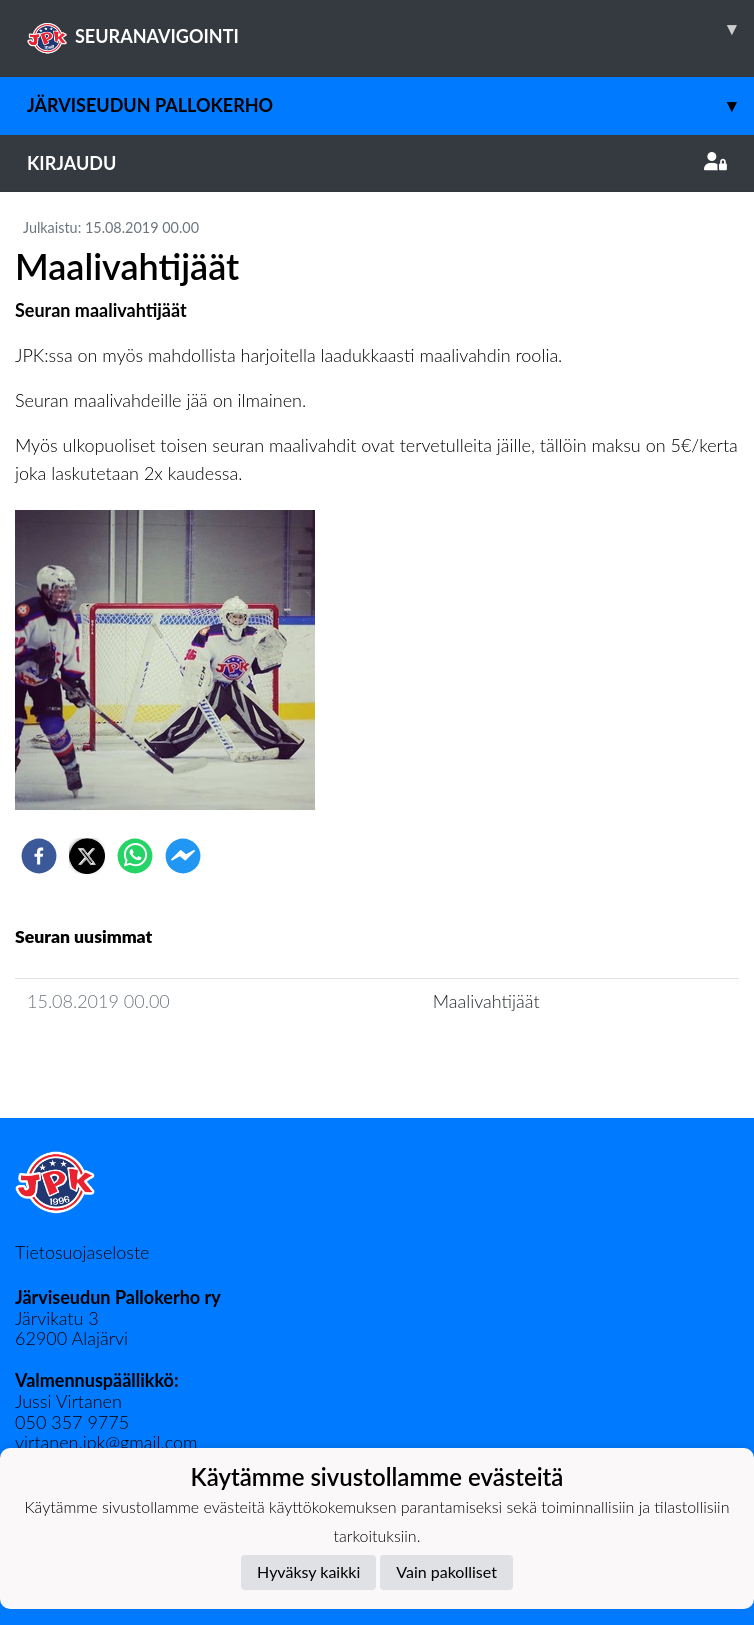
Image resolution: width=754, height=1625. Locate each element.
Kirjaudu (377, 163)
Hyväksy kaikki (308, 1571)
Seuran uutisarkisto (103, 1058)
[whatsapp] (135, 856)
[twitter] (87, 856)
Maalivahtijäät (486, 1001)
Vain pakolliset (446, 1571)
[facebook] (39, 856)
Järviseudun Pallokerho (390, 105)
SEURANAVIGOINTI (390, 29)
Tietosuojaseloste (82, 1252)
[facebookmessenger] (183, 856)
